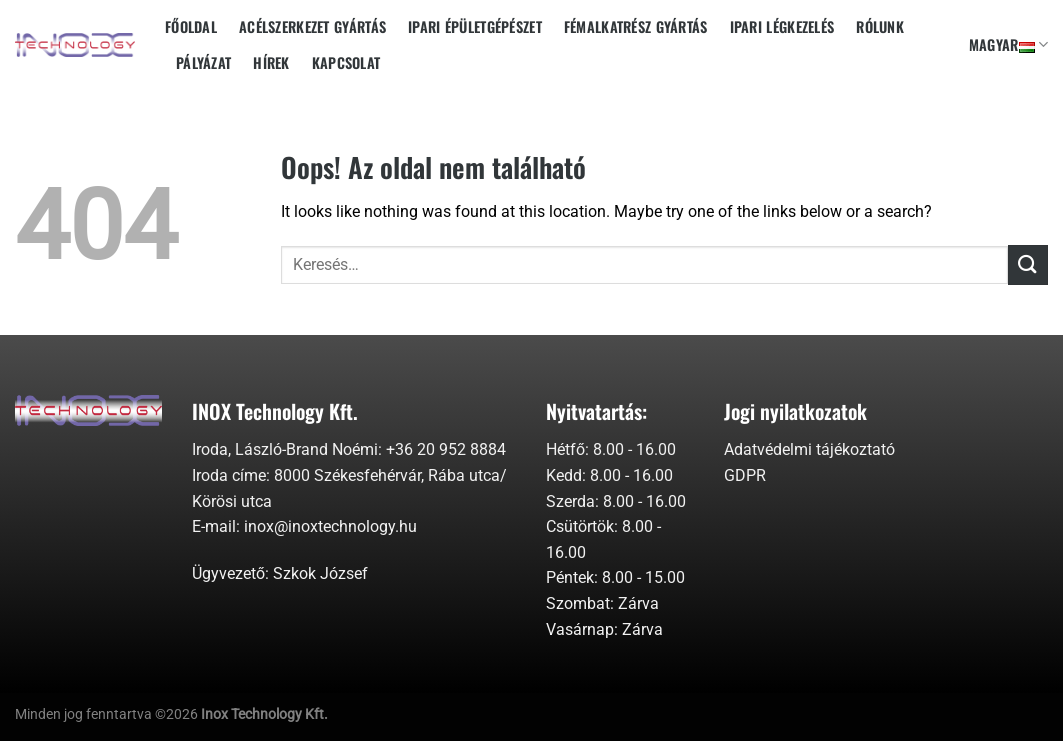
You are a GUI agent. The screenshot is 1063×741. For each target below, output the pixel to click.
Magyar (1008, 44)
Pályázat (203, 62)
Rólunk (880, 26)
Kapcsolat (346, 62)
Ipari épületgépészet (475, 26)
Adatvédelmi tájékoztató (809, 449)
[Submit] (1028, 264)
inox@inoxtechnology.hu (330, 526)
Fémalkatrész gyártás (636, 26)
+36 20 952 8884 (446, 449)
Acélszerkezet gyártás (312, 26)
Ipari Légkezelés (782, 26)
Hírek (271, 62)
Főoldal (191, 26)
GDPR (745, 475)
